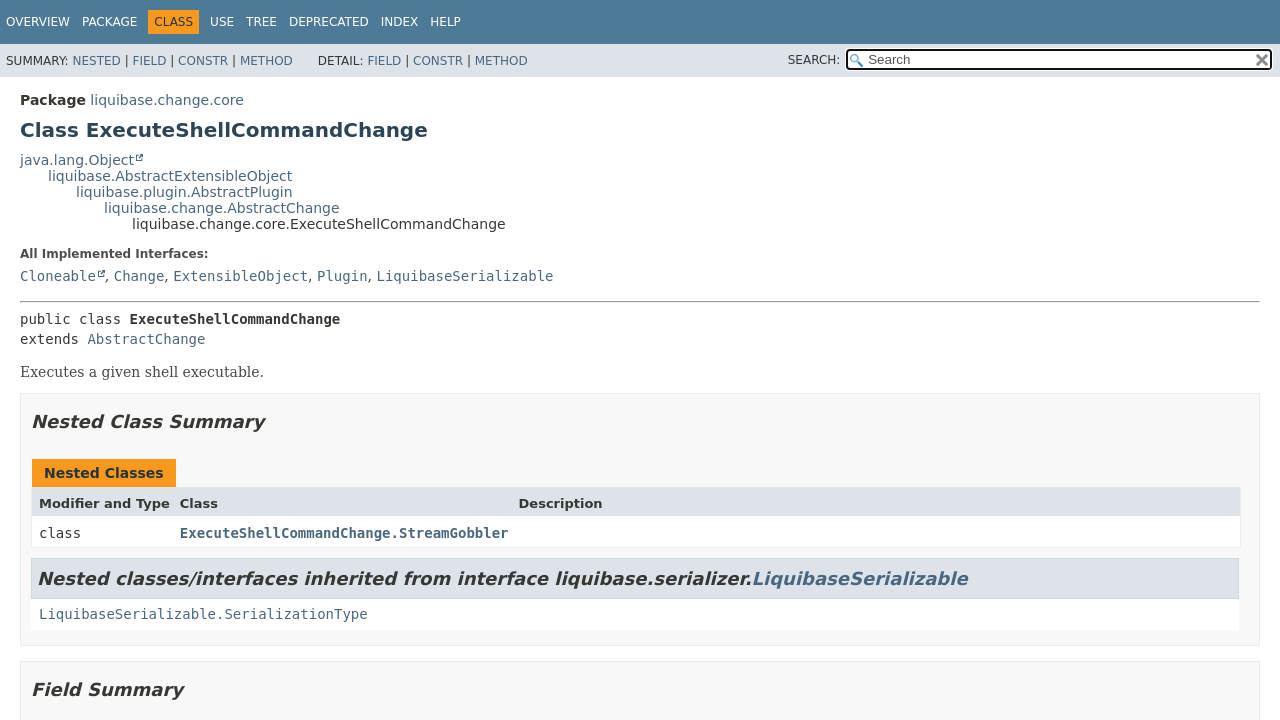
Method (266, 61)
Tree (261, 22)
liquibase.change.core (167, 100)
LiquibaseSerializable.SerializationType (203, 614)
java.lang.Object (77, 160)
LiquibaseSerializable (465, 276)
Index (400, 22)
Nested (96, 61)
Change (139, 276)
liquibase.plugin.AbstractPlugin (184, 192)
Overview (38, 22)
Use (222, 22)
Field (149, 61)
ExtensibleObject (240, 276)
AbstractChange (146, 339)
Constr (203, 61)
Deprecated (329, 22)
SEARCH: (814, 60)
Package (109, 22)
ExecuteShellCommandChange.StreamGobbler (344, 533)
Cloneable (58, 276)
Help (445, 22)
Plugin (342, 276)
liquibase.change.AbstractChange (222, 208)
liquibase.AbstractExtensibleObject (170, 176)
